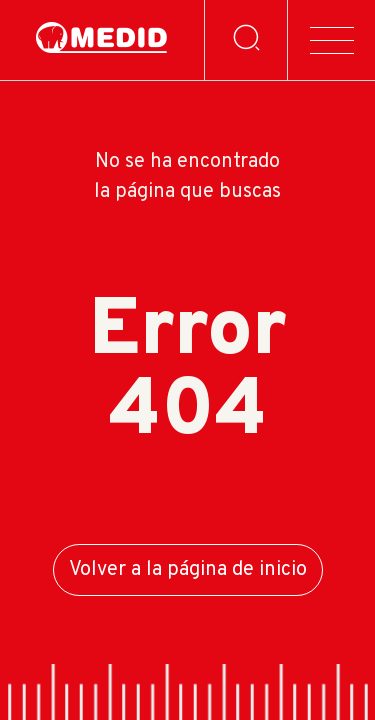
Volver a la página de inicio (188, 570)
